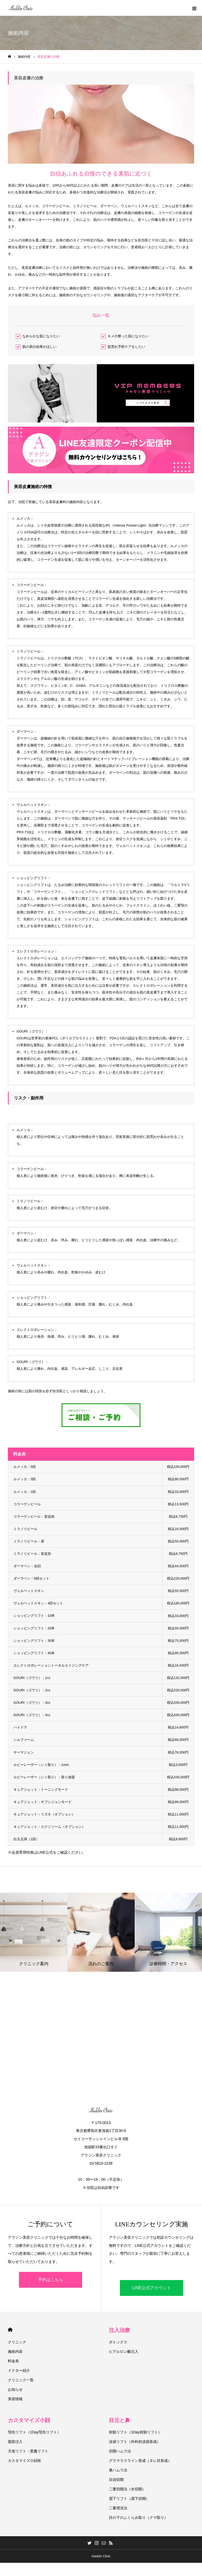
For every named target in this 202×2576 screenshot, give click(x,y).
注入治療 (119, 2330)
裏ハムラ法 (118, 2470)
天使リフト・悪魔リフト (28, 2451)
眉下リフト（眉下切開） (129, 2498)
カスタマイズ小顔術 (24, 2460)
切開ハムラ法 (120, 2451)
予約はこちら (50, 2279)
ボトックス (118, 2342)
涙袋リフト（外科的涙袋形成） (134, 2441)
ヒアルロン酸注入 (123, 2351)
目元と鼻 (119, 2420)
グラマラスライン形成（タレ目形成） (140, 2460)
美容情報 (15, 2399)
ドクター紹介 (19, 2370)
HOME (10, 2329)
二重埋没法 (118, 2508)
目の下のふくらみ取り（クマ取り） (138, 2517)
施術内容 (15, 2351)
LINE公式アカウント (151, 2288)
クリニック (17, 2342)
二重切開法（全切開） (127, 2489)
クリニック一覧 (21, 2380)
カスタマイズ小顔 (29, 2420)
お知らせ (15, 2389)
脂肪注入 (15, 2441)
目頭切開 (116, 2479)
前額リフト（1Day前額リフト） (135, 2432)
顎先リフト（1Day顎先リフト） (34, 2432)
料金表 (13, 2361)
